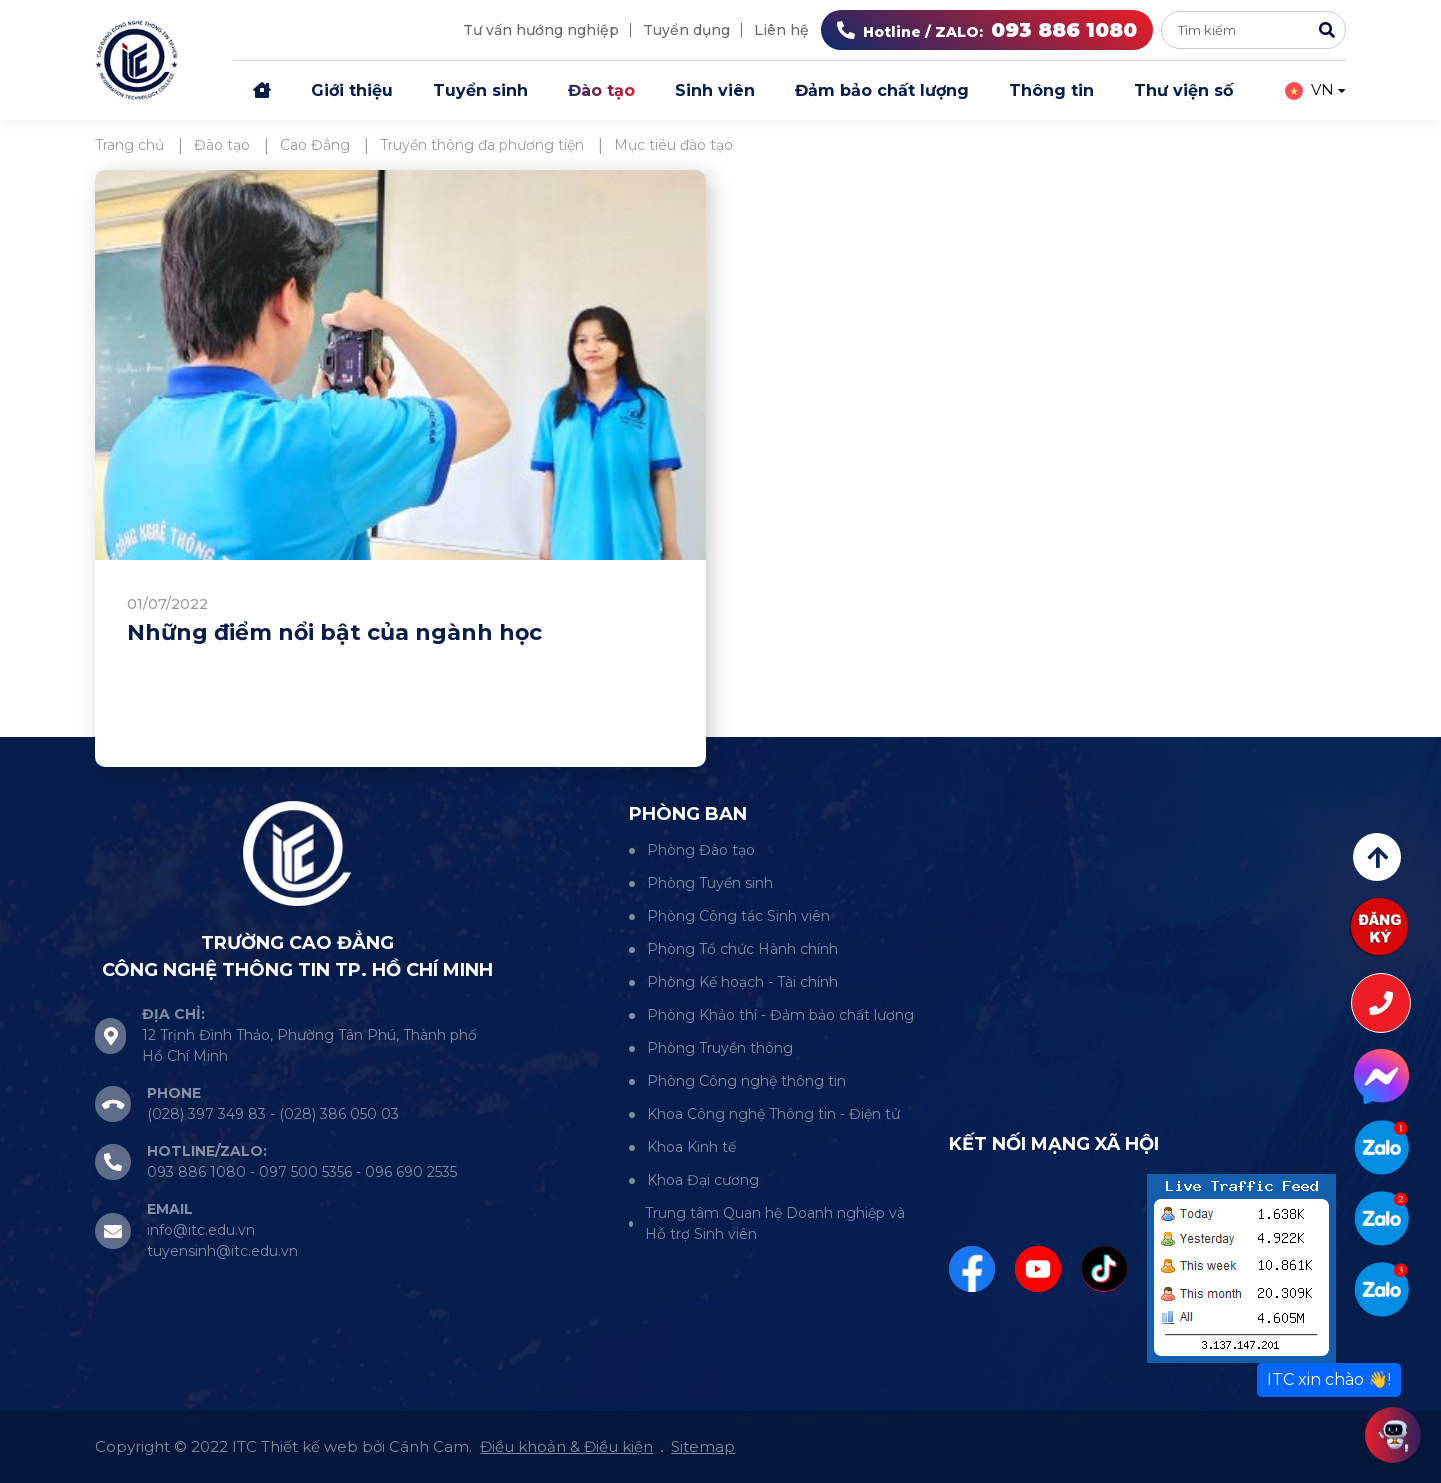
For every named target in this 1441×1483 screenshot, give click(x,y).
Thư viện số (1183, 90)
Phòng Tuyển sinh (710, 883)
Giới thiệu (352, 90)
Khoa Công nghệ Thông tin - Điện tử (773, 1114)
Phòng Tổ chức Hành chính (742, 949)
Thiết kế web (309, 1446)
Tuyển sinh (480, 90)
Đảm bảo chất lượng (882, 90)
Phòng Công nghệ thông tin (746, 1081)
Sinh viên (715, 90)
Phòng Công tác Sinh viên (738, 916)
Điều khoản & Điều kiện (566, 1446)
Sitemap (703, 1446)
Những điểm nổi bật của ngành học (334, 632)
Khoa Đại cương (703, 1180)
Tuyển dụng (686, 30)
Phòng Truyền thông (720, 1048)
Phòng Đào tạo (701, 850)
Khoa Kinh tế (691, 1147)
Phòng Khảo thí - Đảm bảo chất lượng (780, 1015)
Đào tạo (601, 90)
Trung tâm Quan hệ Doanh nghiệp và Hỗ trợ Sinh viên (775, 1223)
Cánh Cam (429, 1446)
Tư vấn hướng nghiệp (541, 30)
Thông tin (1051, 90)
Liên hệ (781, 30)
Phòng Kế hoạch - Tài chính (742, 982)
